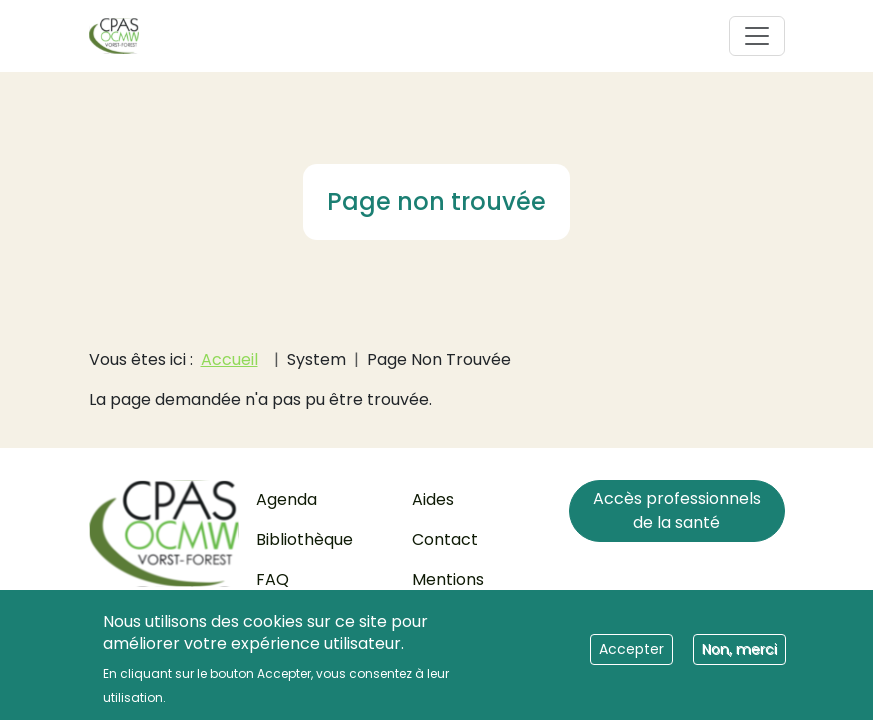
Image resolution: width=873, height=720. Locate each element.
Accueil (229, 359)
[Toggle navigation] (757, 36)
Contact (445, 539)
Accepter (631, 655)
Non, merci (739, 655)
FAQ (272, 579)
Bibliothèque (304, 539)
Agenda (286, 499)
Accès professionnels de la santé (677, 510)
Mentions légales (448, 591)
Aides (433, 499)
